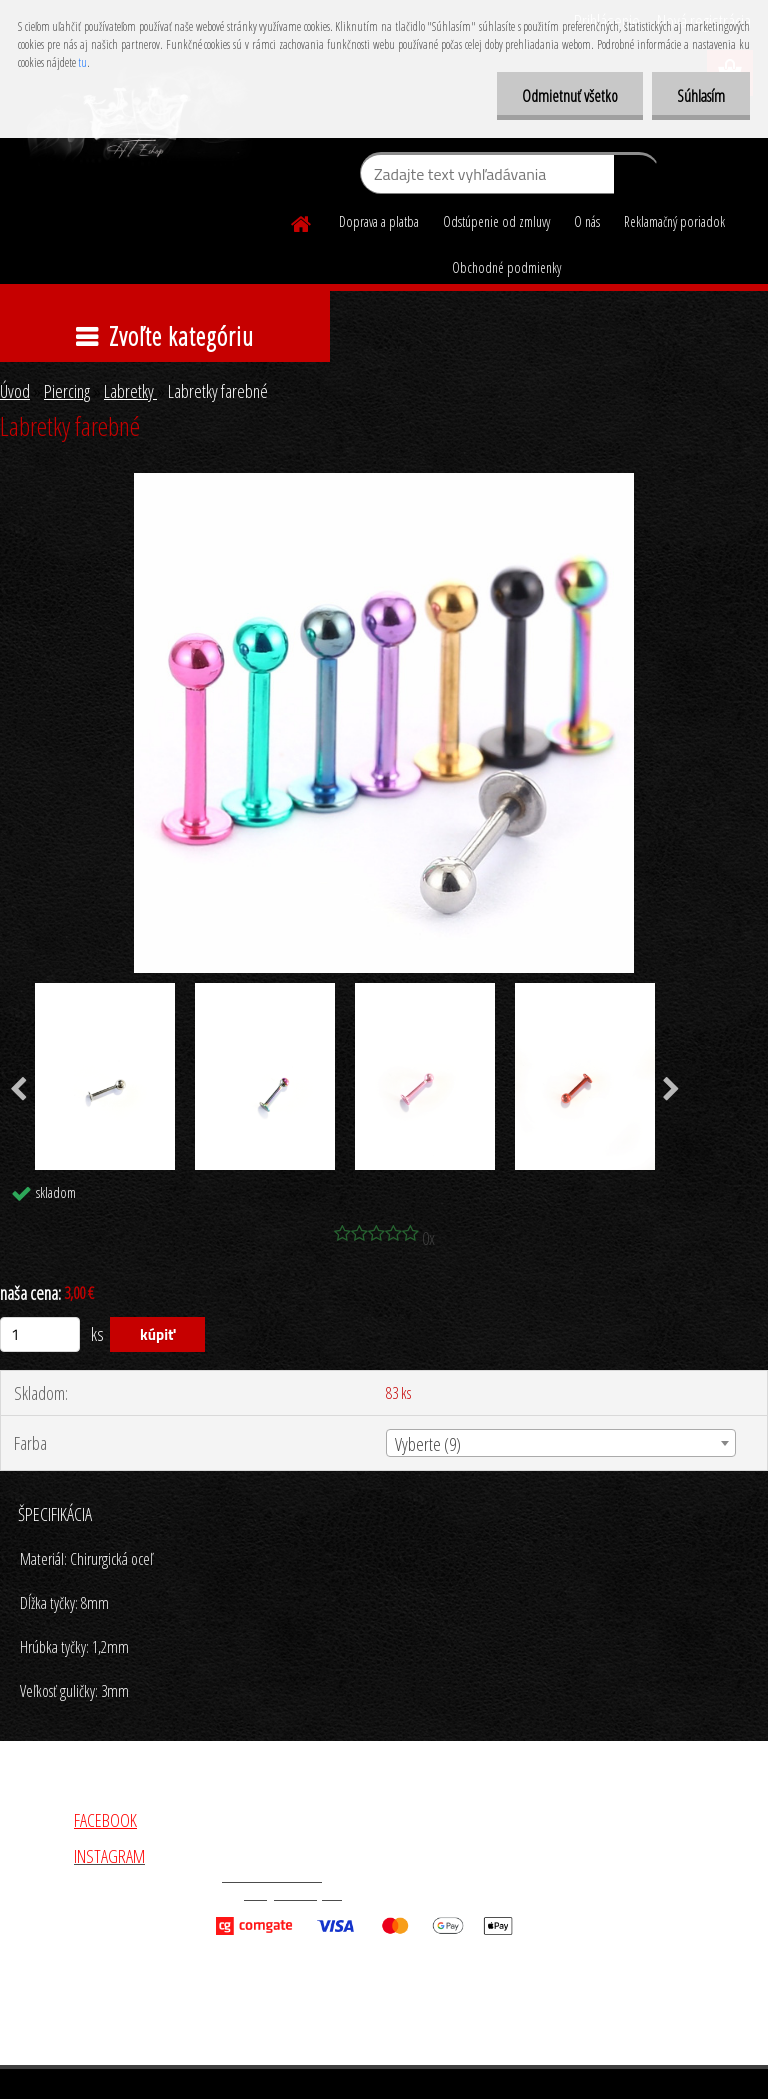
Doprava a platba (379, 221)
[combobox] (560, 1443)
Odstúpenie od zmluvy (496, 221)
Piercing (67, 391)
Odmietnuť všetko (570, 96)
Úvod (15, 391)
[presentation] (671, 1090)
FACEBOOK (105, 1820)
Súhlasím (701, 96)
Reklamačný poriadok (674, 221)
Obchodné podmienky (506, 267)
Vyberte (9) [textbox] (428, 1444)
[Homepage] (302, 221)
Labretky (130, 391)
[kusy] (40, 1334)
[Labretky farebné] (384, 482)
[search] (636, 178)
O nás (587, 221)
